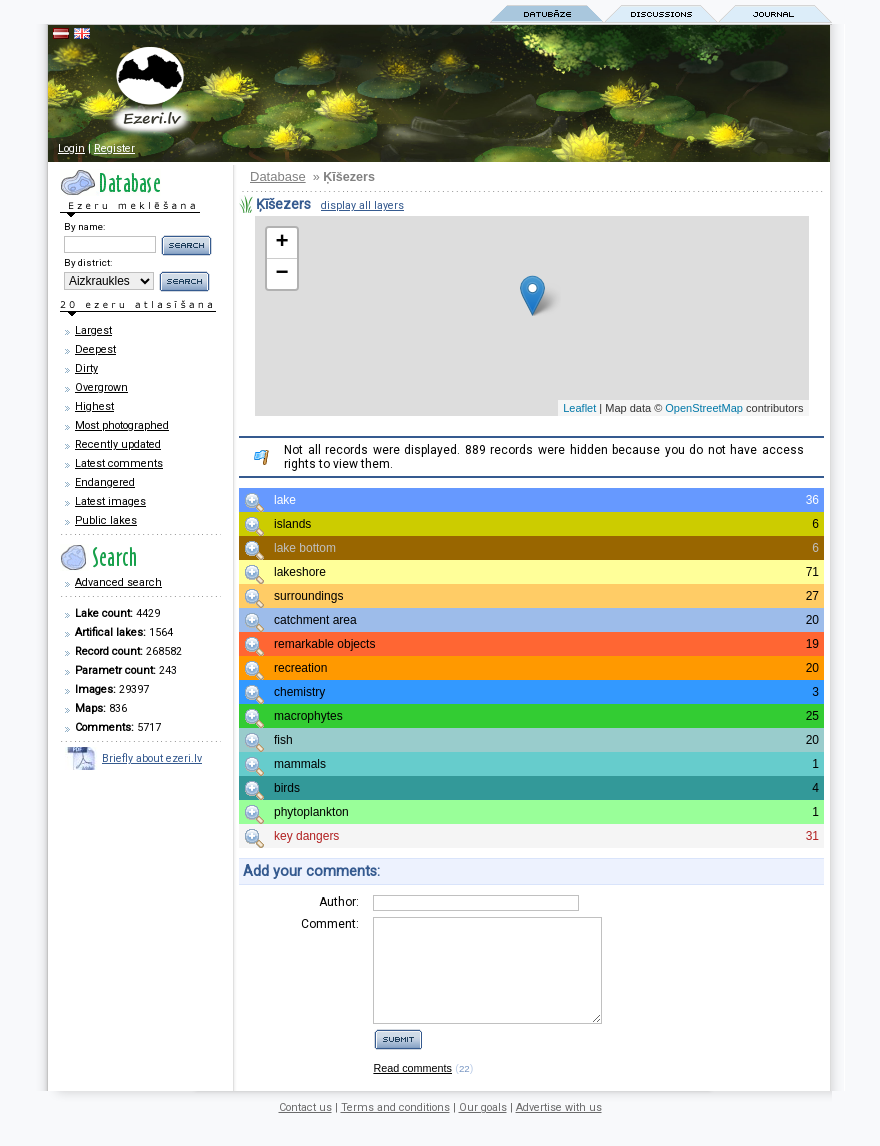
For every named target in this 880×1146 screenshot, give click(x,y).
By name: (84, 226)
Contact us (305, 1128)
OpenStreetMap (704, 408)
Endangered (105, 482)
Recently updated (118, 444)
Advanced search (118, 582)
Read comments (412, 1089)
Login (71, 148)
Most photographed (122, 425)
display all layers (362, 205)
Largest (93, 330)
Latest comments (119, 463)
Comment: (330, 924)
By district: (88, 262)
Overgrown (101, 387)
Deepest (95, 349)
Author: (339, 902)
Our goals (483, 1128)
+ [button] (281, 243)
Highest (94, 406)
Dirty (86, 368)
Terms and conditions (395, 1128)
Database (278, 176)
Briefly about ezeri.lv (152, 758)
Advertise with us (559, 1128)
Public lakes (106, 520)
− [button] (281, 274)
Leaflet (579, 408)
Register (114, 148)
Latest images (110, 501)
